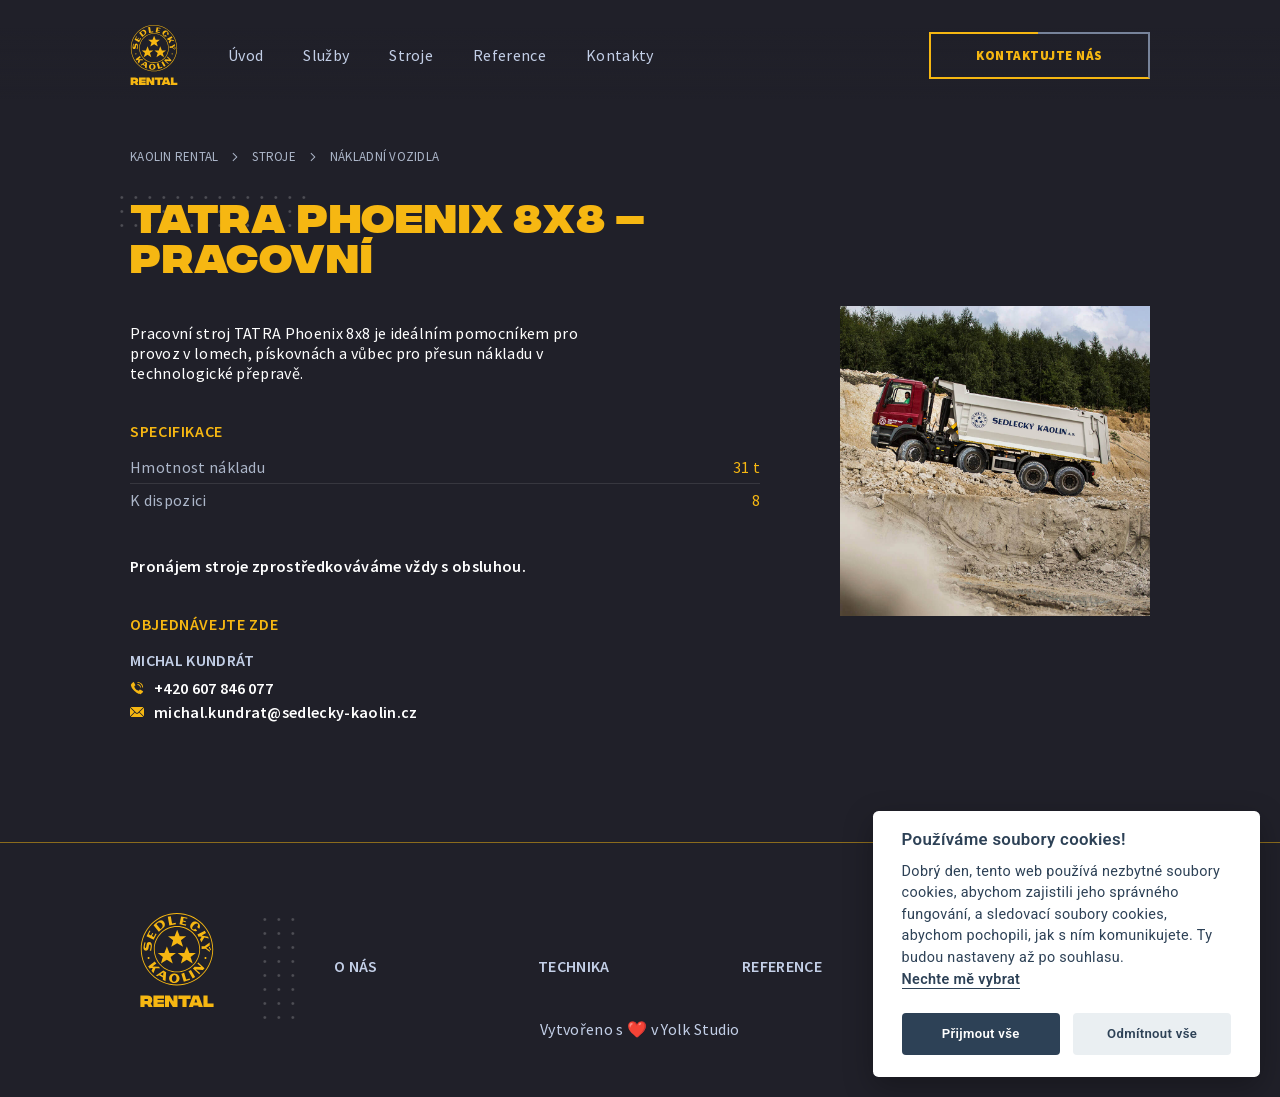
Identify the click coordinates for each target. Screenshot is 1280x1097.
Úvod (245, 55)
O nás (356, 960)
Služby (326, 55)
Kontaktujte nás (1039, 55)
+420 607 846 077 (213, 688)
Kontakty (620, 55)
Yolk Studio (700, 1017)
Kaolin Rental (174, 156)
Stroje (411, 55)
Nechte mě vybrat (961, 979)
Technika (574, 960)
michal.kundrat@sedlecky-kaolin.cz (286, 712)
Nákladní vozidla (384, 156)
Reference (509, 55)
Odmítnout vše (1152, 1033)
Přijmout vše (981, 1033)
